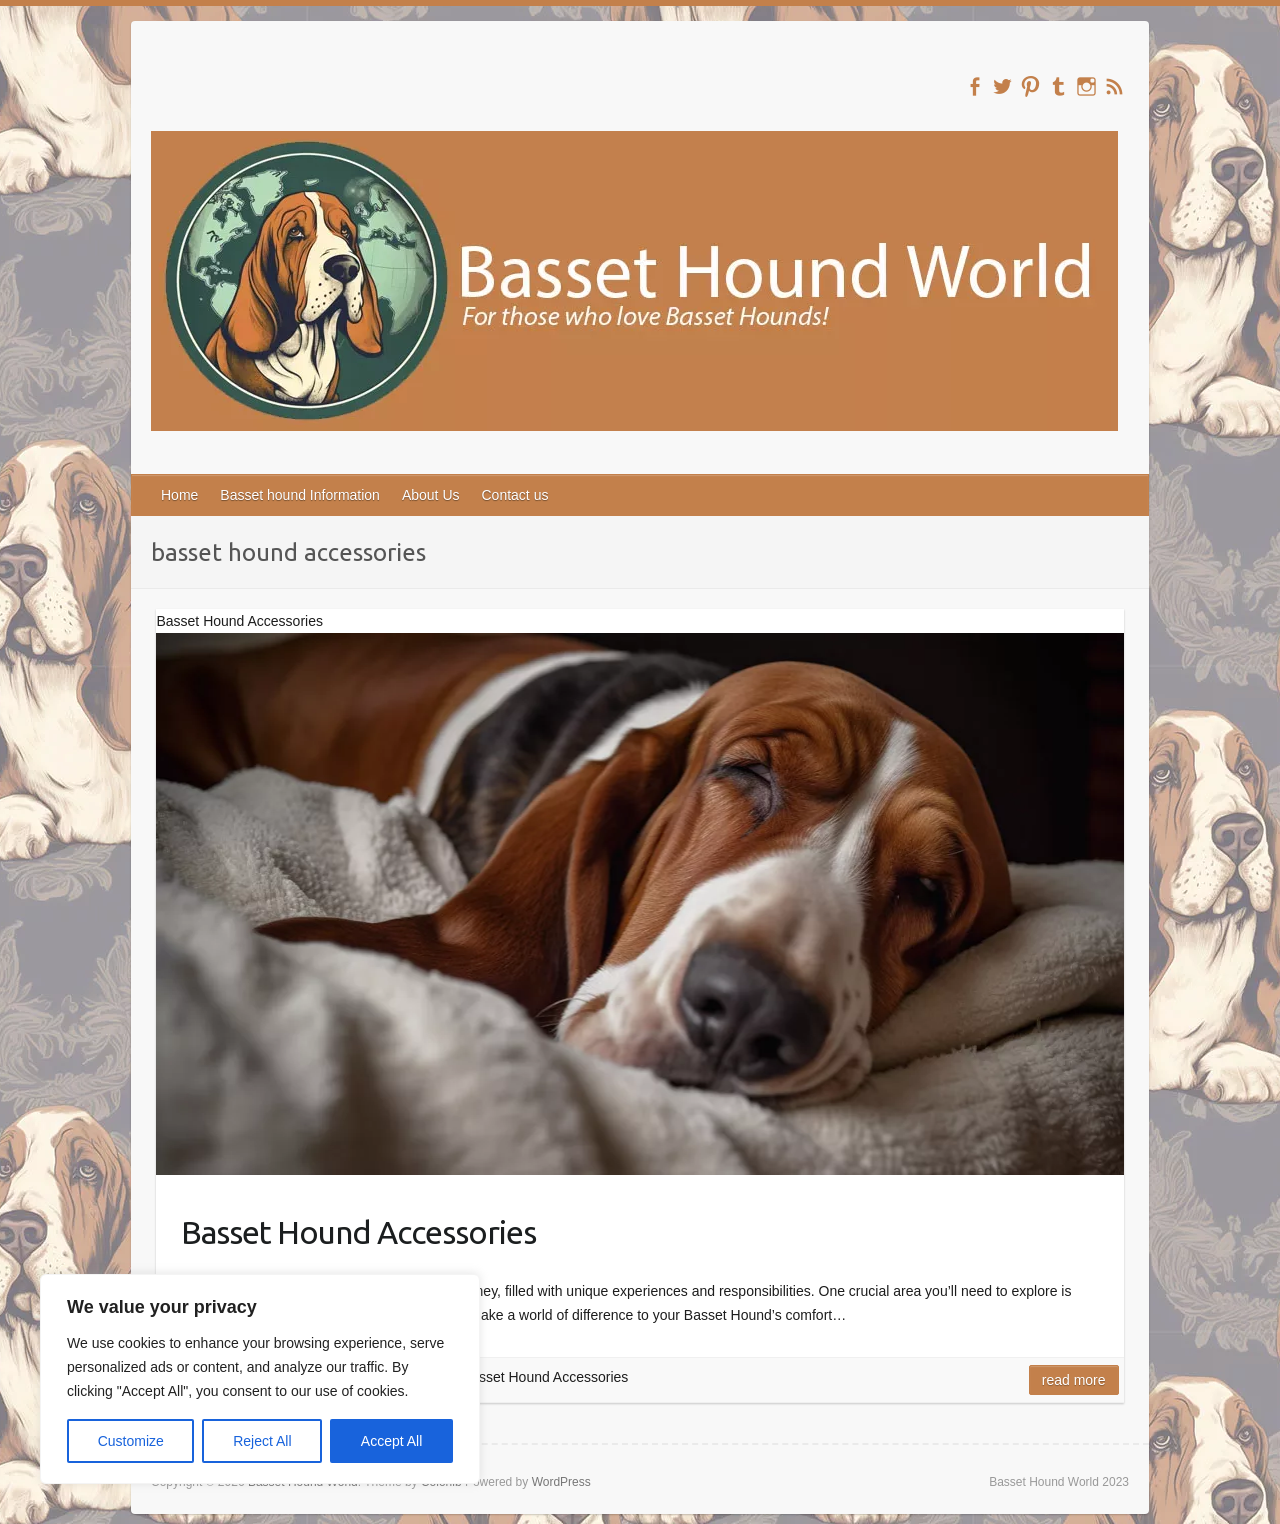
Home (179, 495)
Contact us (515, 495)
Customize (131, 1441)
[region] (260, 1379)
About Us (431, 495)
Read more (1074, 1380)
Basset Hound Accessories (358, 1232)
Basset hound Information (300, 495)
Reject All (262, 1441)
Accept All (391, 1441)
